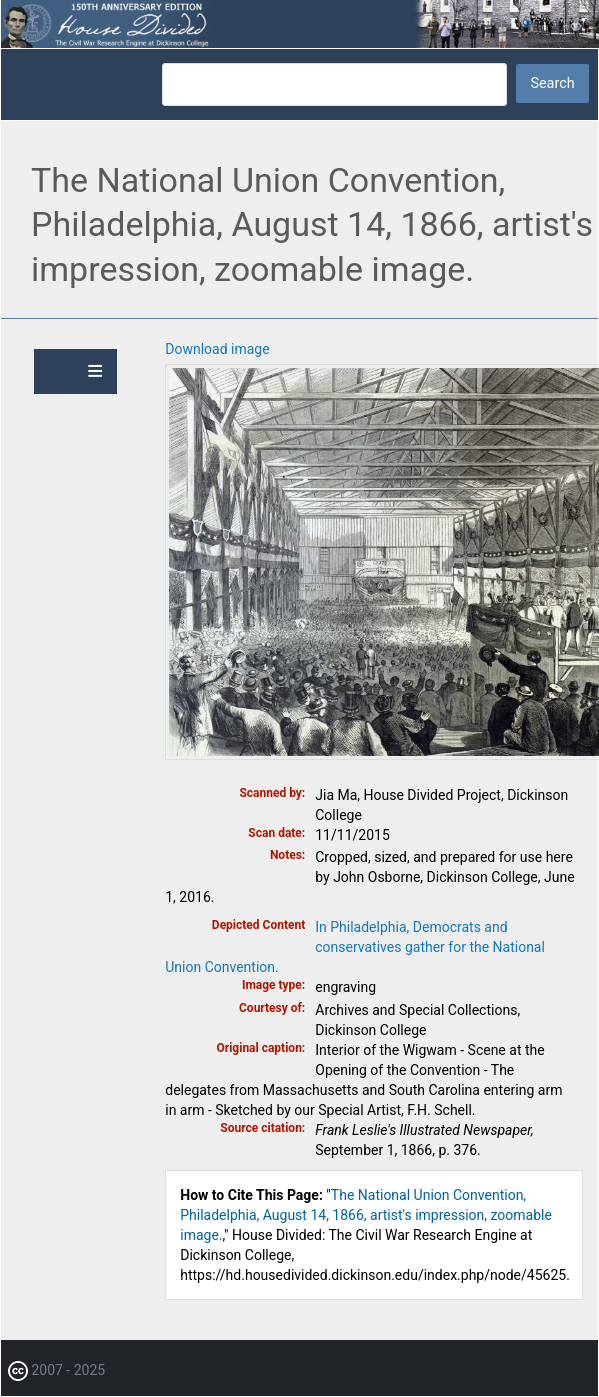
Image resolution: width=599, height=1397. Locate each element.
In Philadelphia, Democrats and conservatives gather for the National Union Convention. (355, 947)
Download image (217, 349)
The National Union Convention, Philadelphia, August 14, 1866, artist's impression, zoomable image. (366, 1215)
